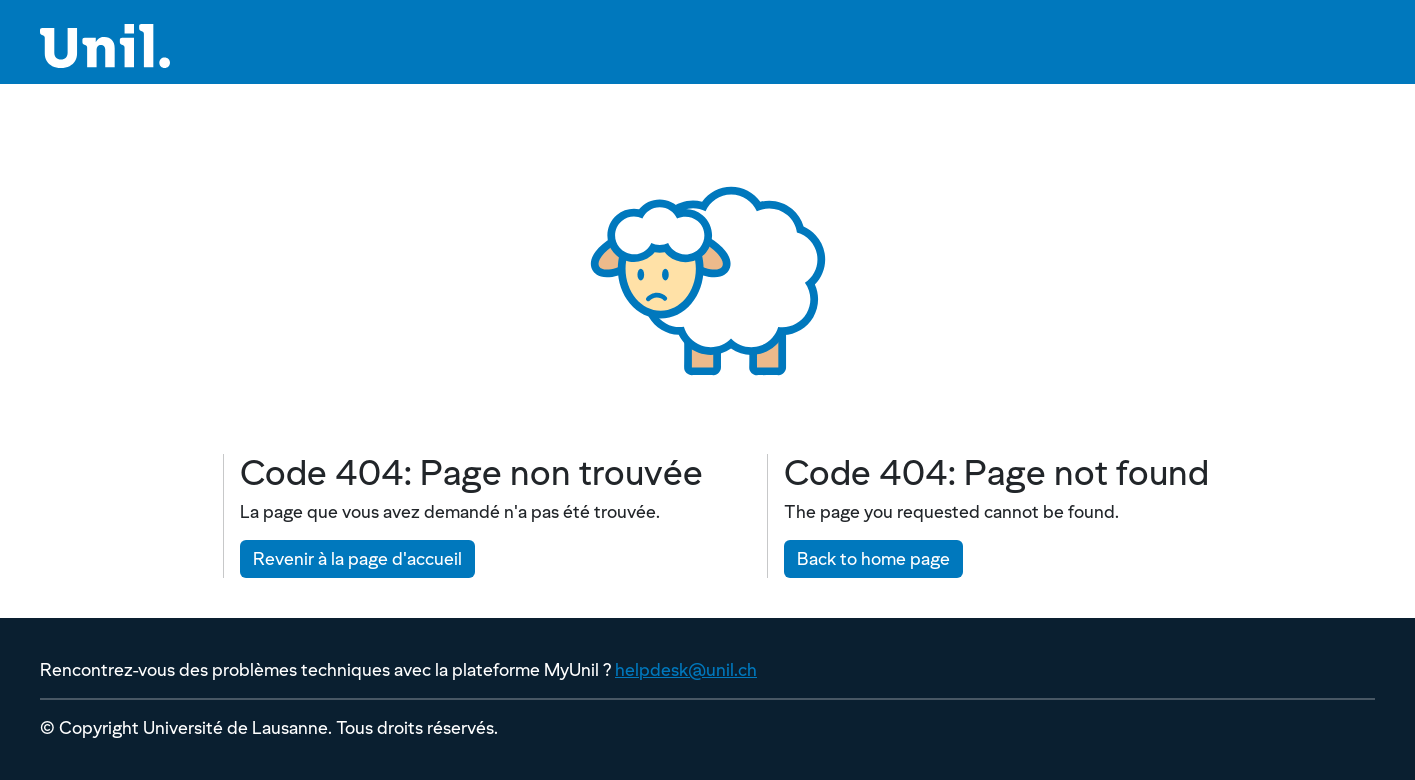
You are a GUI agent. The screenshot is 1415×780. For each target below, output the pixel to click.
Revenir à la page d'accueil (357, 558)
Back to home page (873, 558)
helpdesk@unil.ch (686, 669)
